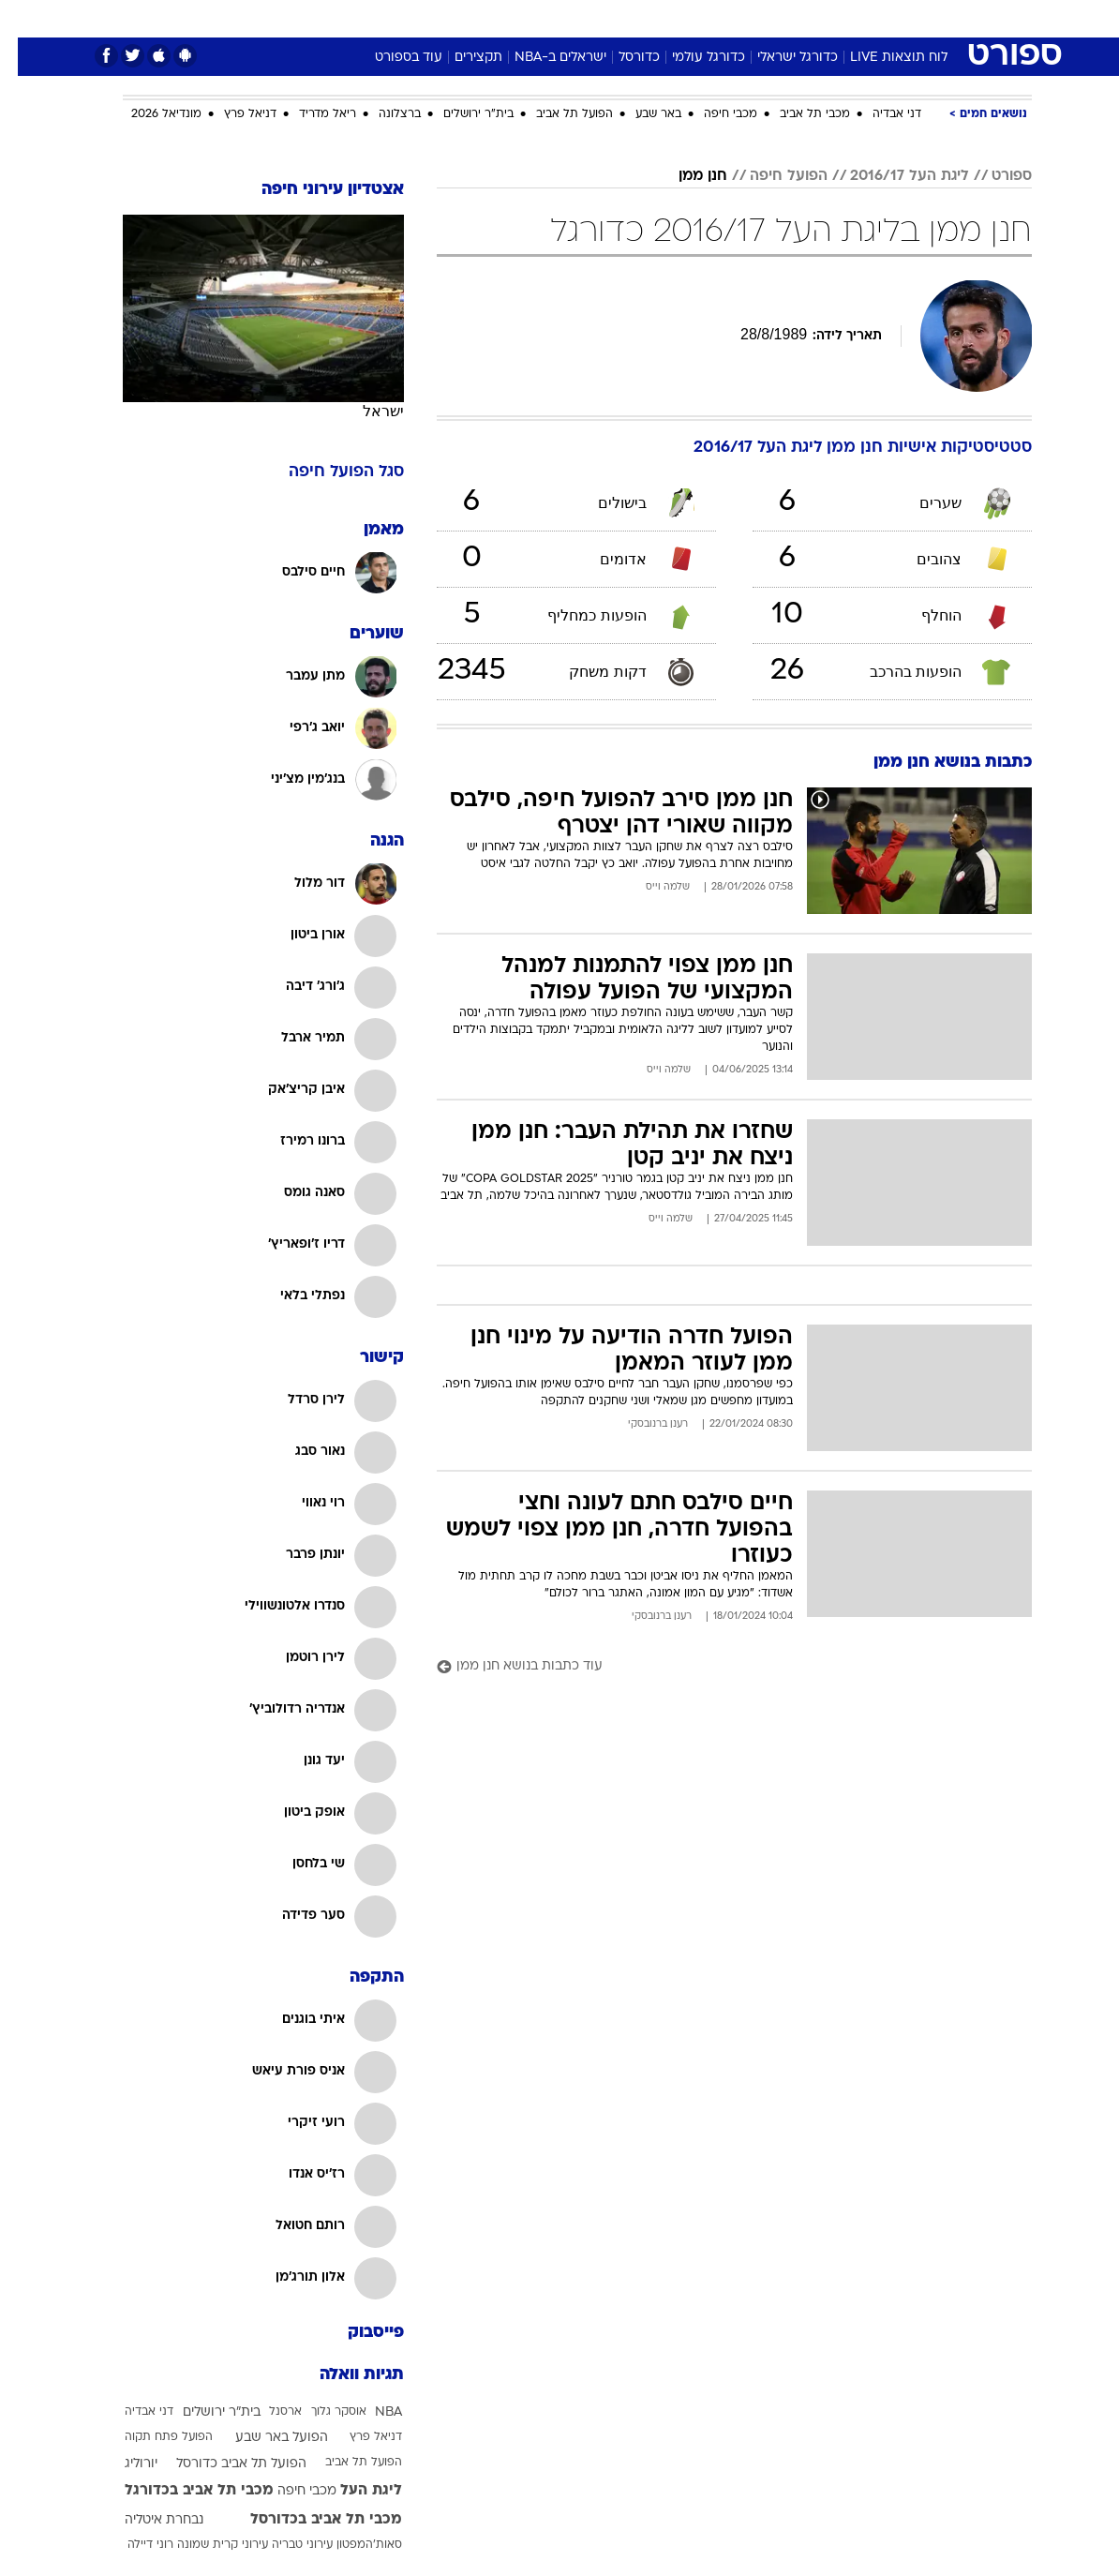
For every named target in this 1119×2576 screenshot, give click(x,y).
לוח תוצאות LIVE (881, 58)
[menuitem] (847, 17)
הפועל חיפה (771, 176)
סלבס (689, 17)
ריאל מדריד (309, 114)
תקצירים (461, 58)
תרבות (743, 17)
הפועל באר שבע (263, 2438)
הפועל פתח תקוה (151, 2437)
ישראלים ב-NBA (543, 58)
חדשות (858, 17)
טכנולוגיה (415, 17)
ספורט (800, 17)
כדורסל (621, 58)
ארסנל (267, 2412)
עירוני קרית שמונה (204, 2545)
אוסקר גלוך (321, 2412)
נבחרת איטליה (146, 2520)
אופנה (352, 17)
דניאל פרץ (232, 114)
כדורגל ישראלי (779, 58)
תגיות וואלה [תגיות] (344, 2375)
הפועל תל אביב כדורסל (223, 2464)
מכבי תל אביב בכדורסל (308, 2519)
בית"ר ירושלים (460, 114)
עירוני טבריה (284, 2545)
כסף (640, 17)
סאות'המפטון (351, 2545)
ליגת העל (353, 2490)
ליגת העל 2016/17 (891, 176)
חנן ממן (685, 176)
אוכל (593, 17)
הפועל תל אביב (556, 114)
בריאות (539, 17)
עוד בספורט (391, 58)
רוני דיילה (133, 2545)
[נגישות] (25, 17)
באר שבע (641, 114)
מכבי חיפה (712, 114)
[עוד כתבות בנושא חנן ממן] (716, 1667)
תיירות (480, 17)
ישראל (365, 411)
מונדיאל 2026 (148, 114)
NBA (370, 2412)
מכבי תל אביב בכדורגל (181, 2490)
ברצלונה (382, 114)
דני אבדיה (879, 114)
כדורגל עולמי (690, 58)
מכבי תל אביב (797, 114)
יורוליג (123, 2464)
